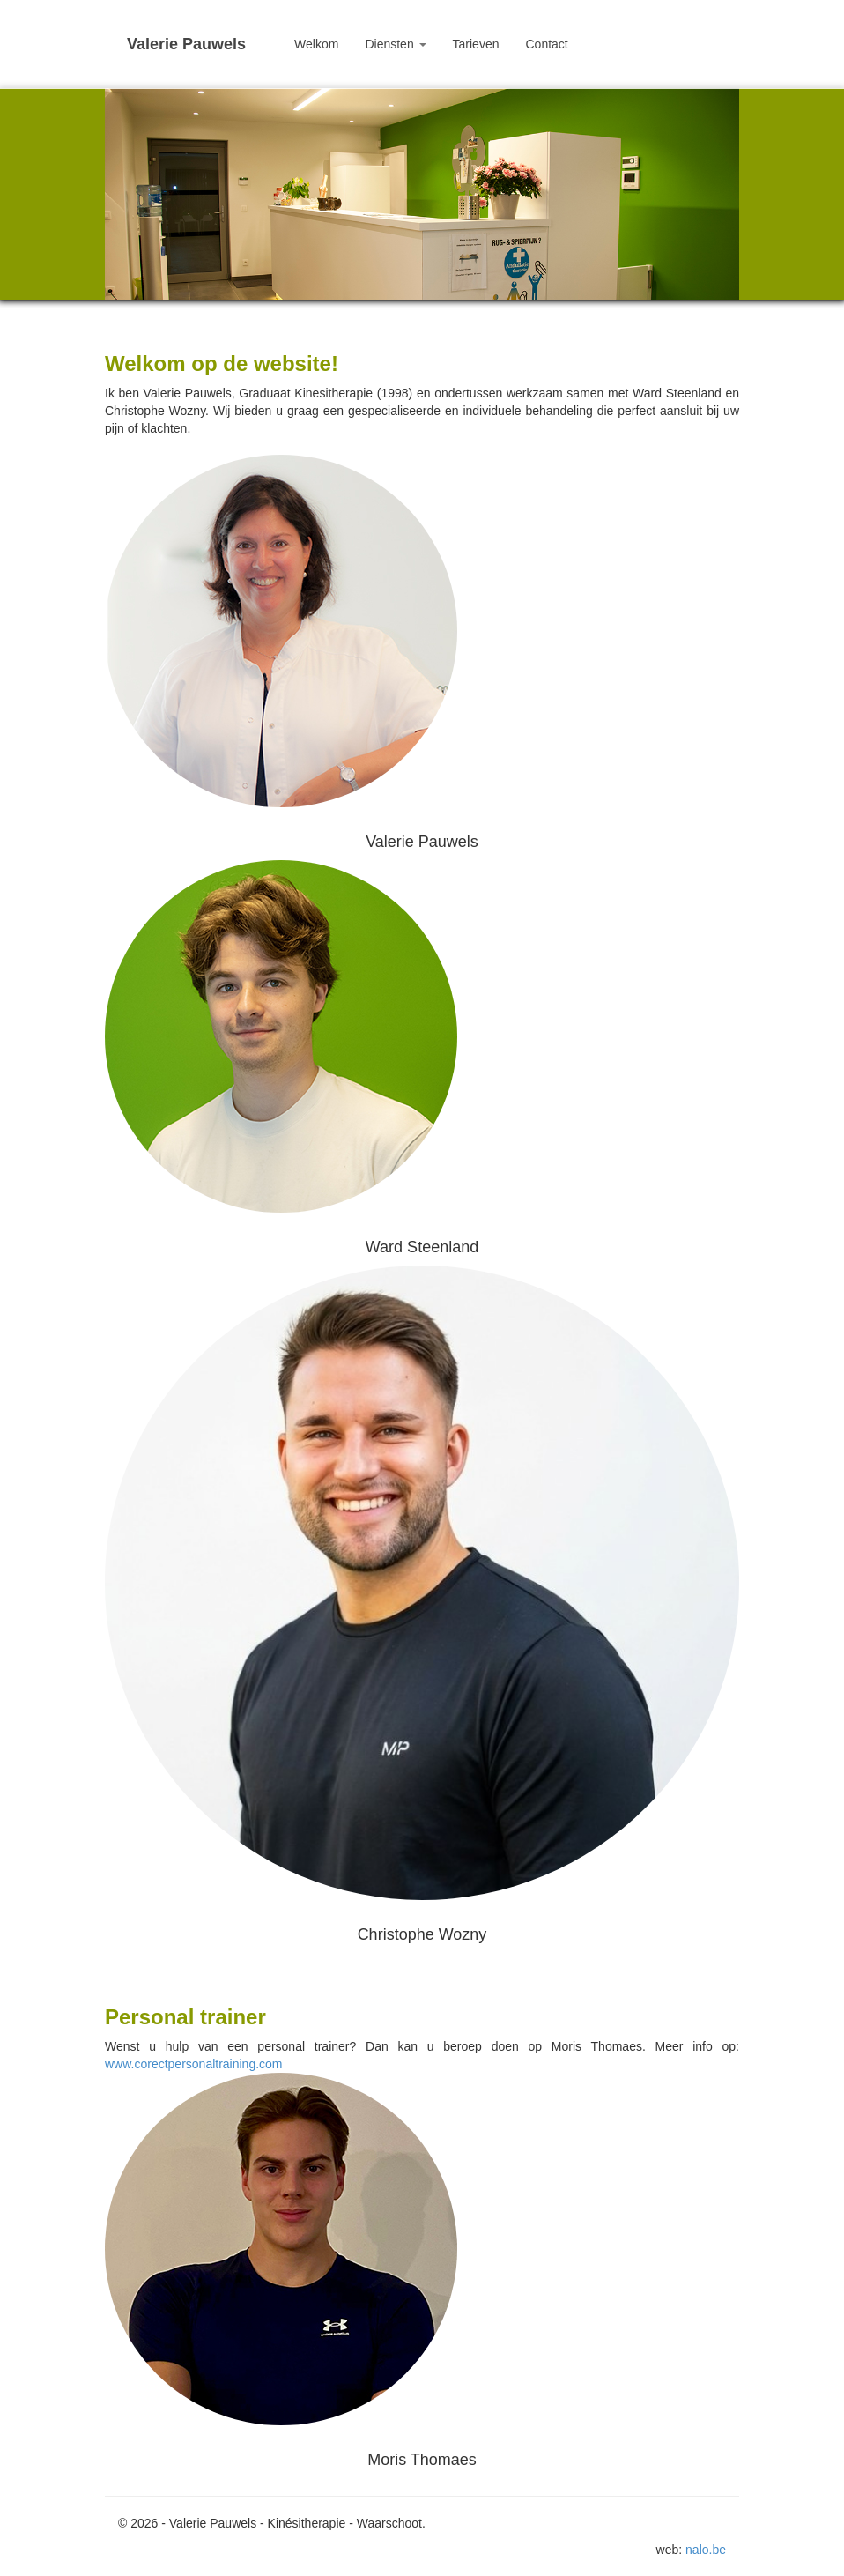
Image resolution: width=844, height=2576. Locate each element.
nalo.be (705, 2550)
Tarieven (476, 44)
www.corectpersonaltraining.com (194, 2064)
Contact (546, 44)
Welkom (316, 44)
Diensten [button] (395, 44)
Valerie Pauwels (186, 44)
